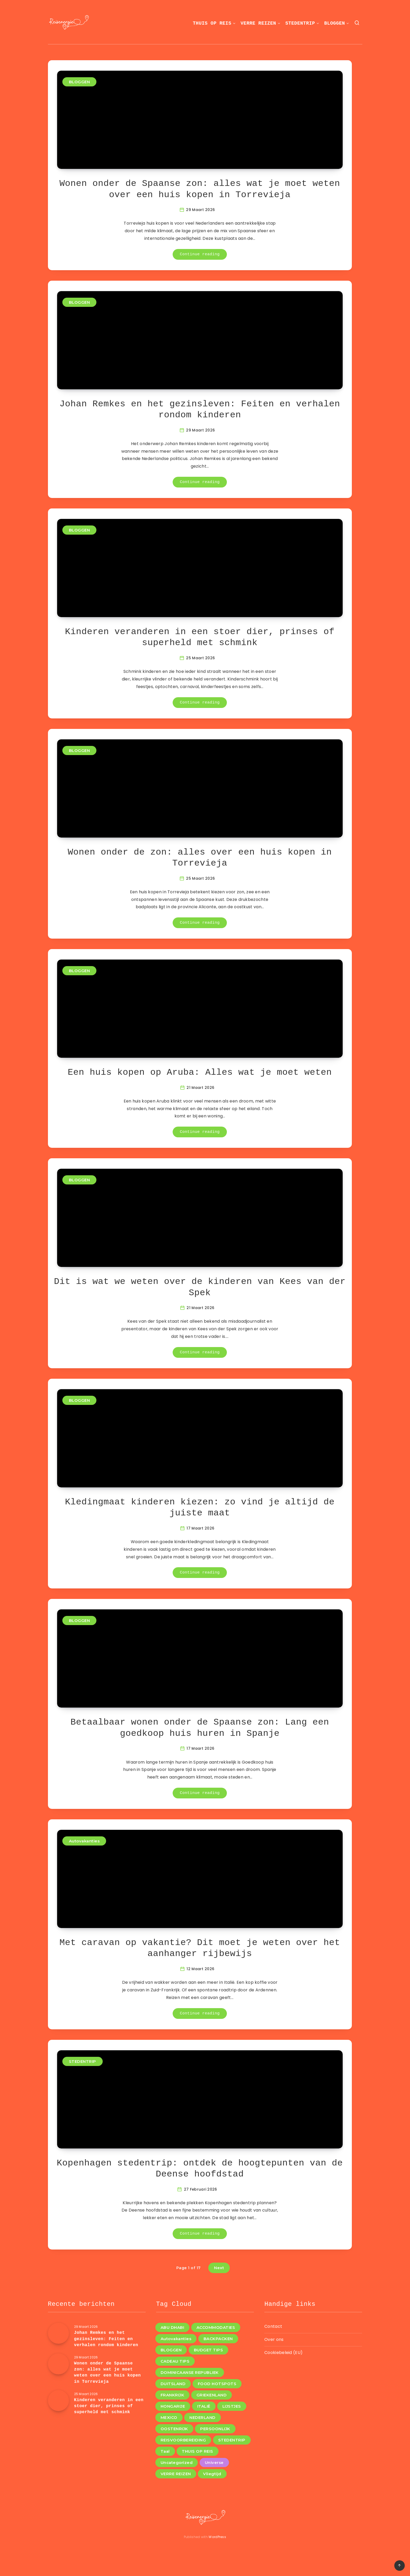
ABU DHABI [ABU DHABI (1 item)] (172, 2327)
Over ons (273, 2339)
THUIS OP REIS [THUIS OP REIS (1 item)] (197, 2451)
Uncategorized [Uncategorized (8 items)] (177, 2462)
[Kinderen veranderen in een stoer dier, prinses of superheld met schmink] (58, 2400)
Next (219, 2267)
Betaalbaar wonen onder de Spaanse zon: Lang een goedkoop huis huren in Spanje (199, 1727)
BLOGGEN (334, 23)
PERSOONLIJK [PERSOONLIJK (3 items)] (215, 2428)
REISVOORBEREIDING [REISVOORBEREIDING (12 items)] (183, 2439)
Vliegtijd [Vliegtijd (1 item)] (212, 2473)
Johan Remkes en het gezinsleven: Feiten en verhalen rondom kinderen (199, 409)
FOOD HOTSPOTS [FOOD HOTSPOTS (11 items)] (217, 2383)
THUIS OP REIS (212, 23)
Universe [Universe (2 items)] (214, 2462)
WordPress (217, 2537)
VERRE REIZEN (258, 23)
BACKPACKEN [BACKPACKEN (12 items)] (218, 2338)
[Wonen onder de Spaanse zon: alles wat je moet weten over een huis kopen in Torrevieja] (58, 2363)
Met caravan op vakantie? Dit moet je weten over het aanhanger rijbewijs (199, 1948)
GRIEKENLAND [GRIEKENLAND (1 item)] (211, 2394)
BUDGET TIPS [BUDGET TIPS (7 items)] (208, 2349)
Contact (273, 2326)
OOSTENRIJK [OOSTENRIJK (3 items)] (174, 2428)
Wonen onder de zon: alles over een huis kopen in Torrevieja (200, 857)
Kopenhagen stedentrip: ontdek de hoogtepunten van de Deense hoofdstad (200, 2168)
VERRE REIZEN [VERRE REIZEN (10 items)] (176, 2473)
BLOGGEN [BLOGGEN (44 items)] (171, 2349)
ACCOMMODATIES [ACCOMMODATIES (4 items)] (215, 2327)
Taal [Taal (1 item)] (165, 2451)
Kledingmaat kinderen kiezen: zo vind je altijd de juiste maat (200, 1507)
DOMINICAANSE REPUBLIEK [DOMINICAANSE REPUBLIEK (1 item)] (190, 2372)
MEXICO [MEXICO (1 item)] (169, 2417)
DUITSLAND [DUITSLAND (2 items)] (173, 2383)
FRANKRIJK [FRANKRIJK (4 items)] (172, 2394)
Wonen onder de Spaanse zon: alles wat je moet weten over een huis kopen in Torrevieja (199, 189)
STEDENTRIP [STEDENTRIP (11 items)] (231, 2439)
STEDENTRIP (300, 23)
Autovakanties (84, 1840)
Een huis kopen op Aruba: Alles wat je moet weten (200, 1072)
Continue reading (200, 254)
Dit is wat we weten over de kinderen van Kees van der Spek (200, 1287)
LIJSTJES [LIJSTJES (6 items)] (231, 2406)
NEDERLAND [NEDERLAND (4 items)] (202, 2417)
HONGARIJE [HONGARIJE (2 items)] (173, 2406)
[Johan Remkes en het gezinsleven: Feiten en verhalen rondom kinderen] (58, 2333)
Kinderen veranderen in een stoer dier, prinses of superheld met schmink (200, 637)
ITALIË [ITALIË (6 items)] (203, 2406)
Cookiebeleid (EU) (283, 2353)
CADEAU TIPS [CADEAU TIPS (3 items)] (175, 2361)
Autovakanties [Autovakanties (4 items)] (176, 2338)
